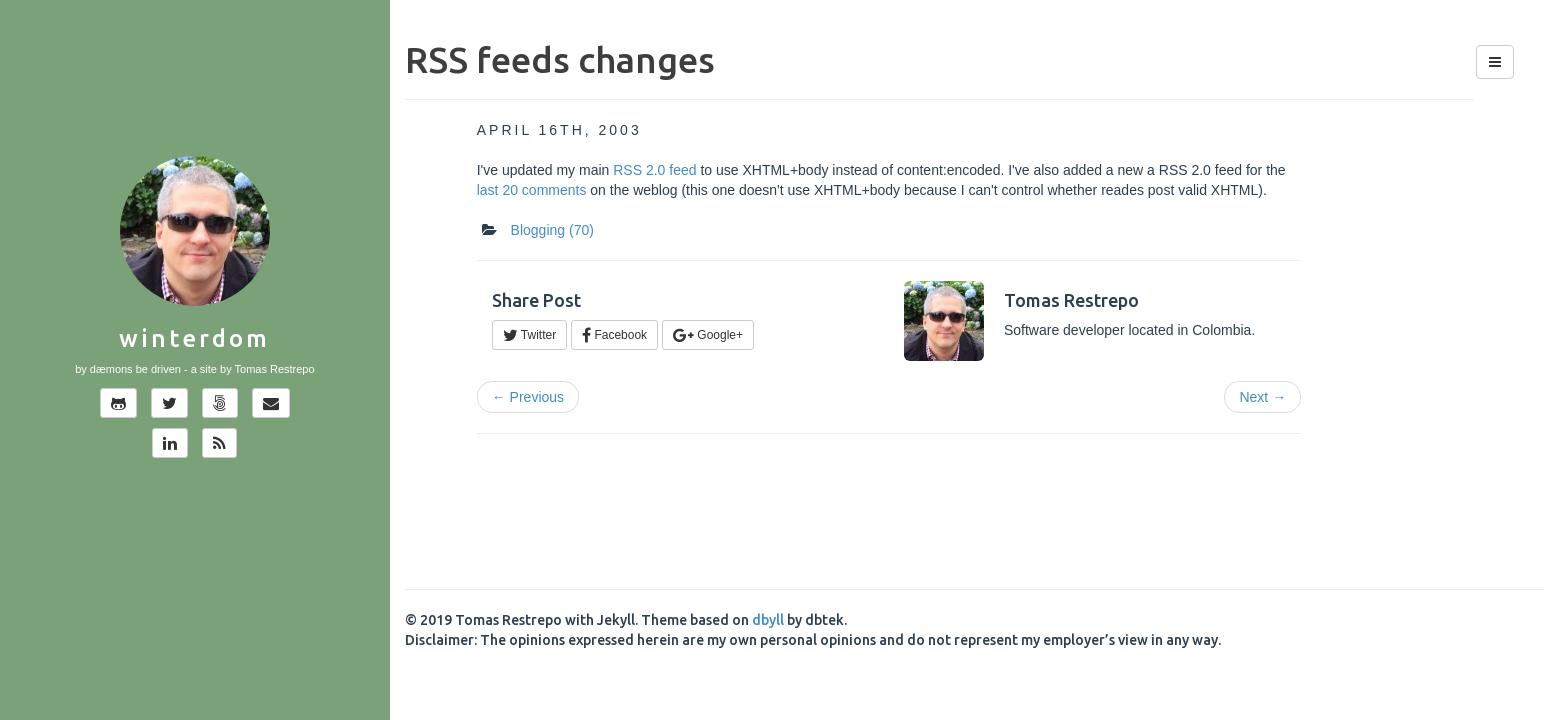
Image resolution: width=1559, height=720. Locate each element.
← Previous (528, 397)
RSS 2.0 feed (654, 170)
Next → (1262, 397)
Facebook (614, 335)
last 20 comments (532, 190)
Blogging (552, 230)
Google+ (708, 335)
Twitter (529, 335)
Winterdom (194, 338)
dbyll (768, 620)
